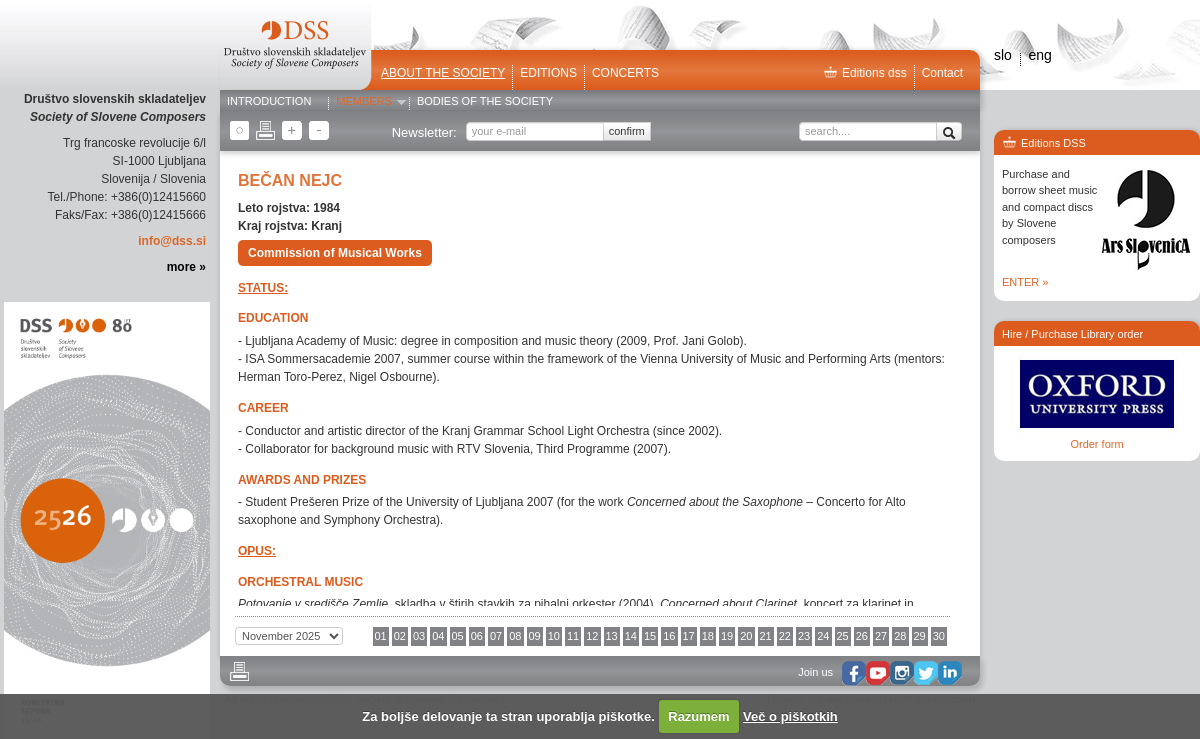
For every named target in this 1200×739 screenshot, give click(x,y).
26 (862, 636)
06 (477, 636)
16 (669, 636)
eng (1039, 55)
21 (766, 636)
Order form (1096, 444)
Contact (942, 73)
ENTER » (1025, 282)
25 (843, 636)
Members (364, 102)
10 (554, 636)
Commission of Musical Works (335, 253)
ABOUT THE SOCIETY (443, 73)
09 (535, 636)
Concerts (625, 73)
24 (823, 636)
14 (631, 636)
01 (381, 636)
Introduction (269, 102)
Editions (548, 73)
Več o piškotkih (790, 716)
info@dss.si (172, 241)
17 (689, 636)
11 (573, 636)
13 (612, 636)
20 (746, 636)
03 (419, 636)
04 (438, 636)
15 (650, 636)
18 (708, 636)
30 (939, 636)
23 (804, 636)
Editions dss (865, 73)
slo (1003, 55)
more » (186, 267)
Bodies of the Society (485, 102)
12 (592, 636)
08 (515, 636)
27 (881, 636)
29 (920, 636)
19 (727, 636)
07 (496, 636)
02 (400, 636)
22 (785, 636)
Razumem (698, 716)
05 (458, 636)
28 (900, 636)
